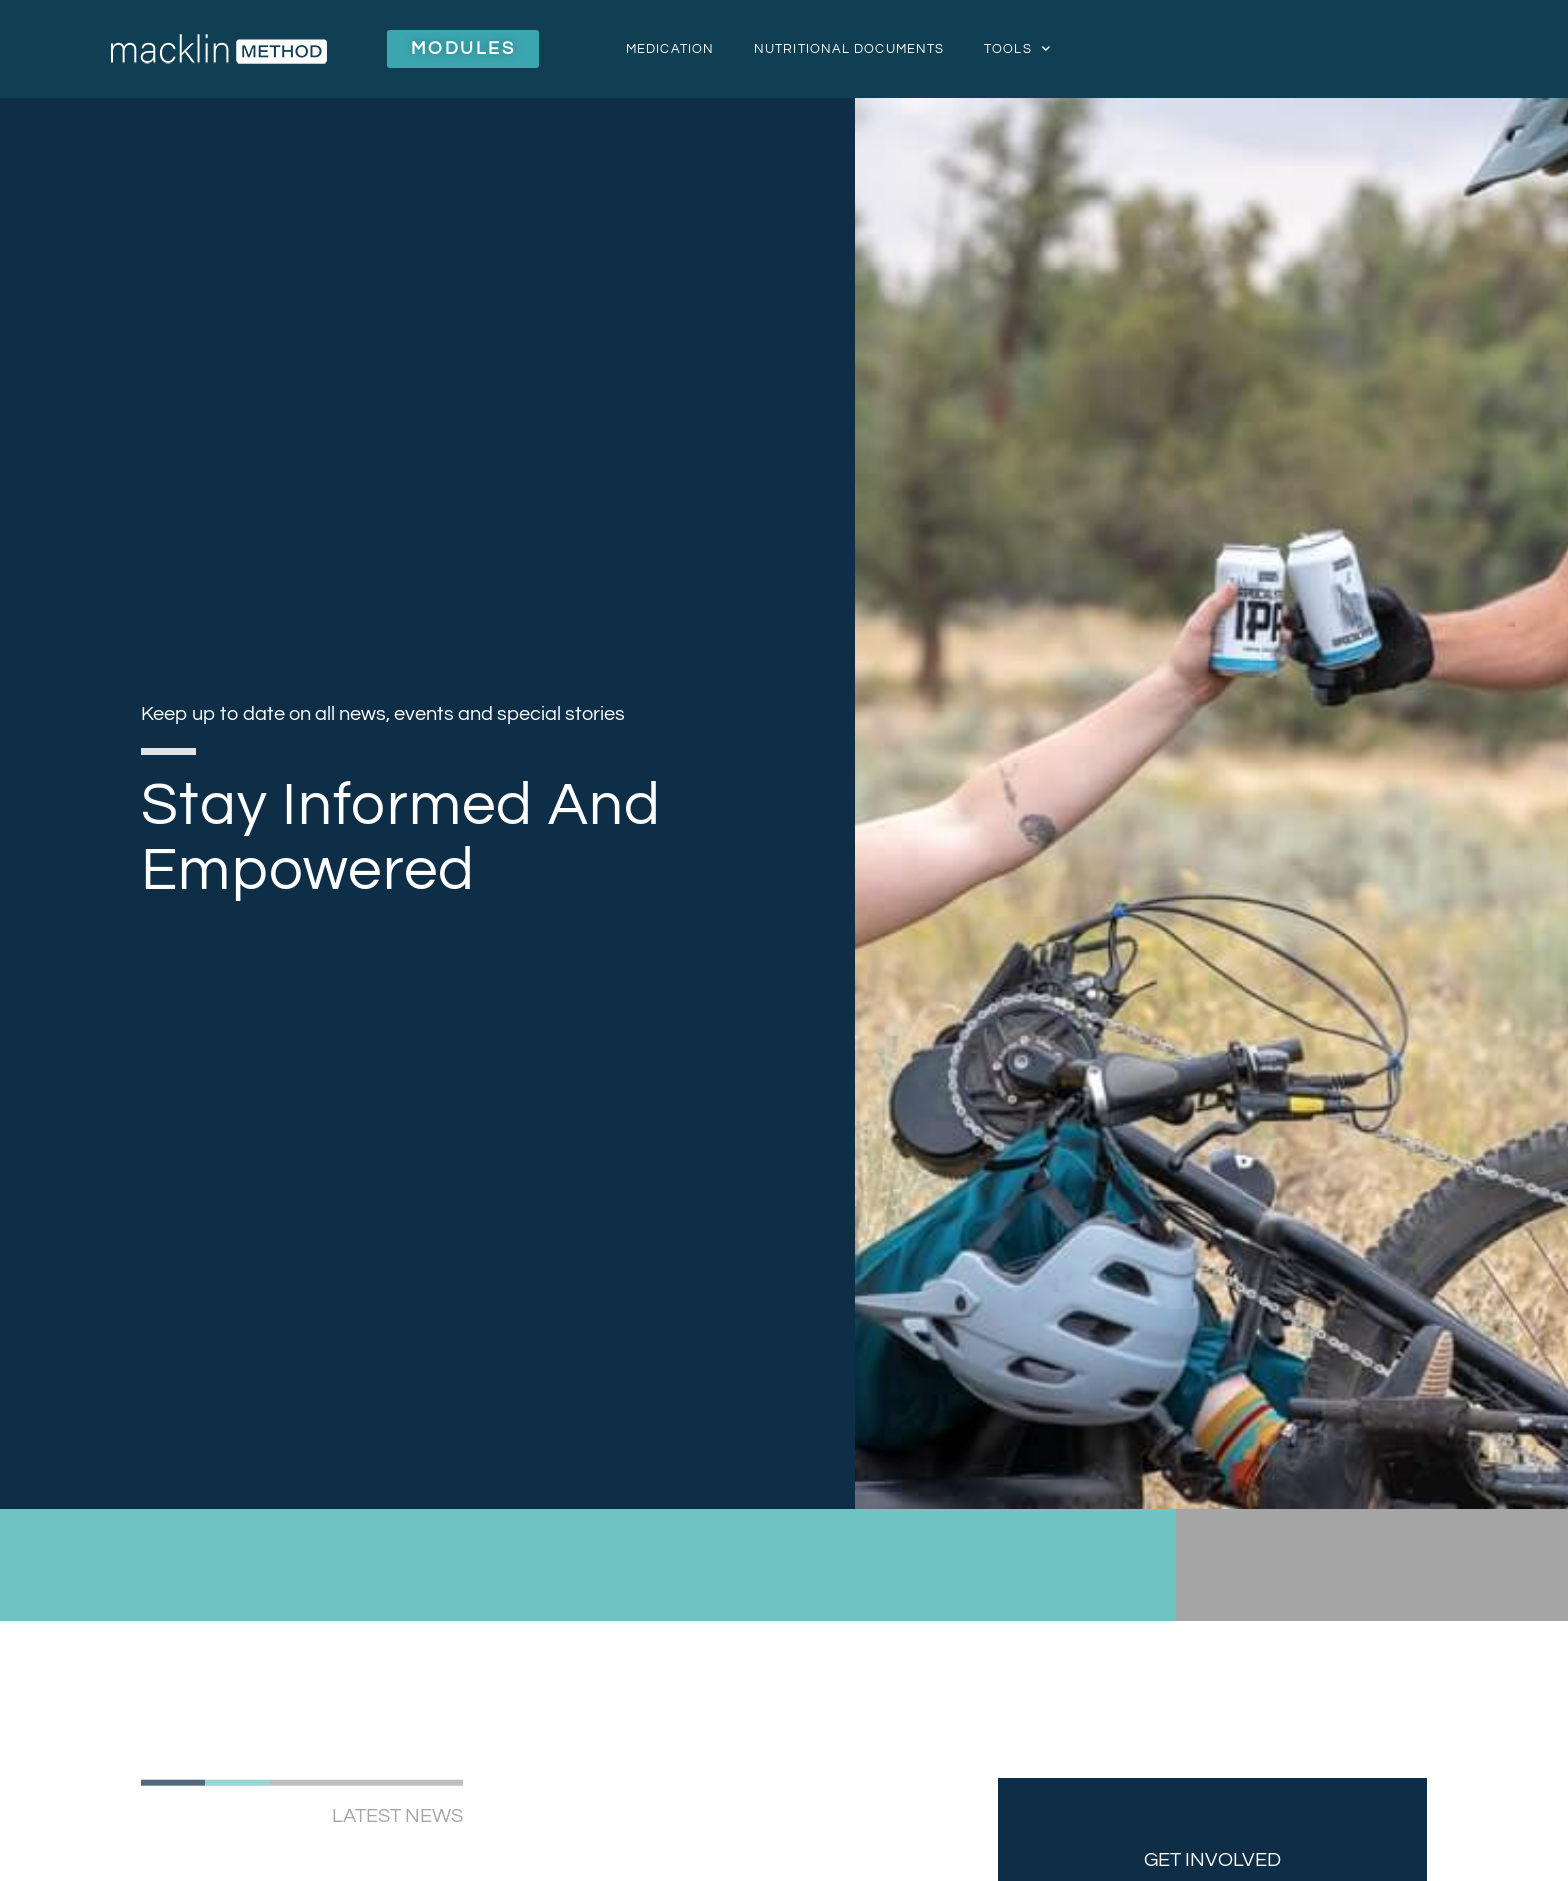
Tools (1017, 48)
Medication (670, 49)
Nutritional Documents (849, 49)
